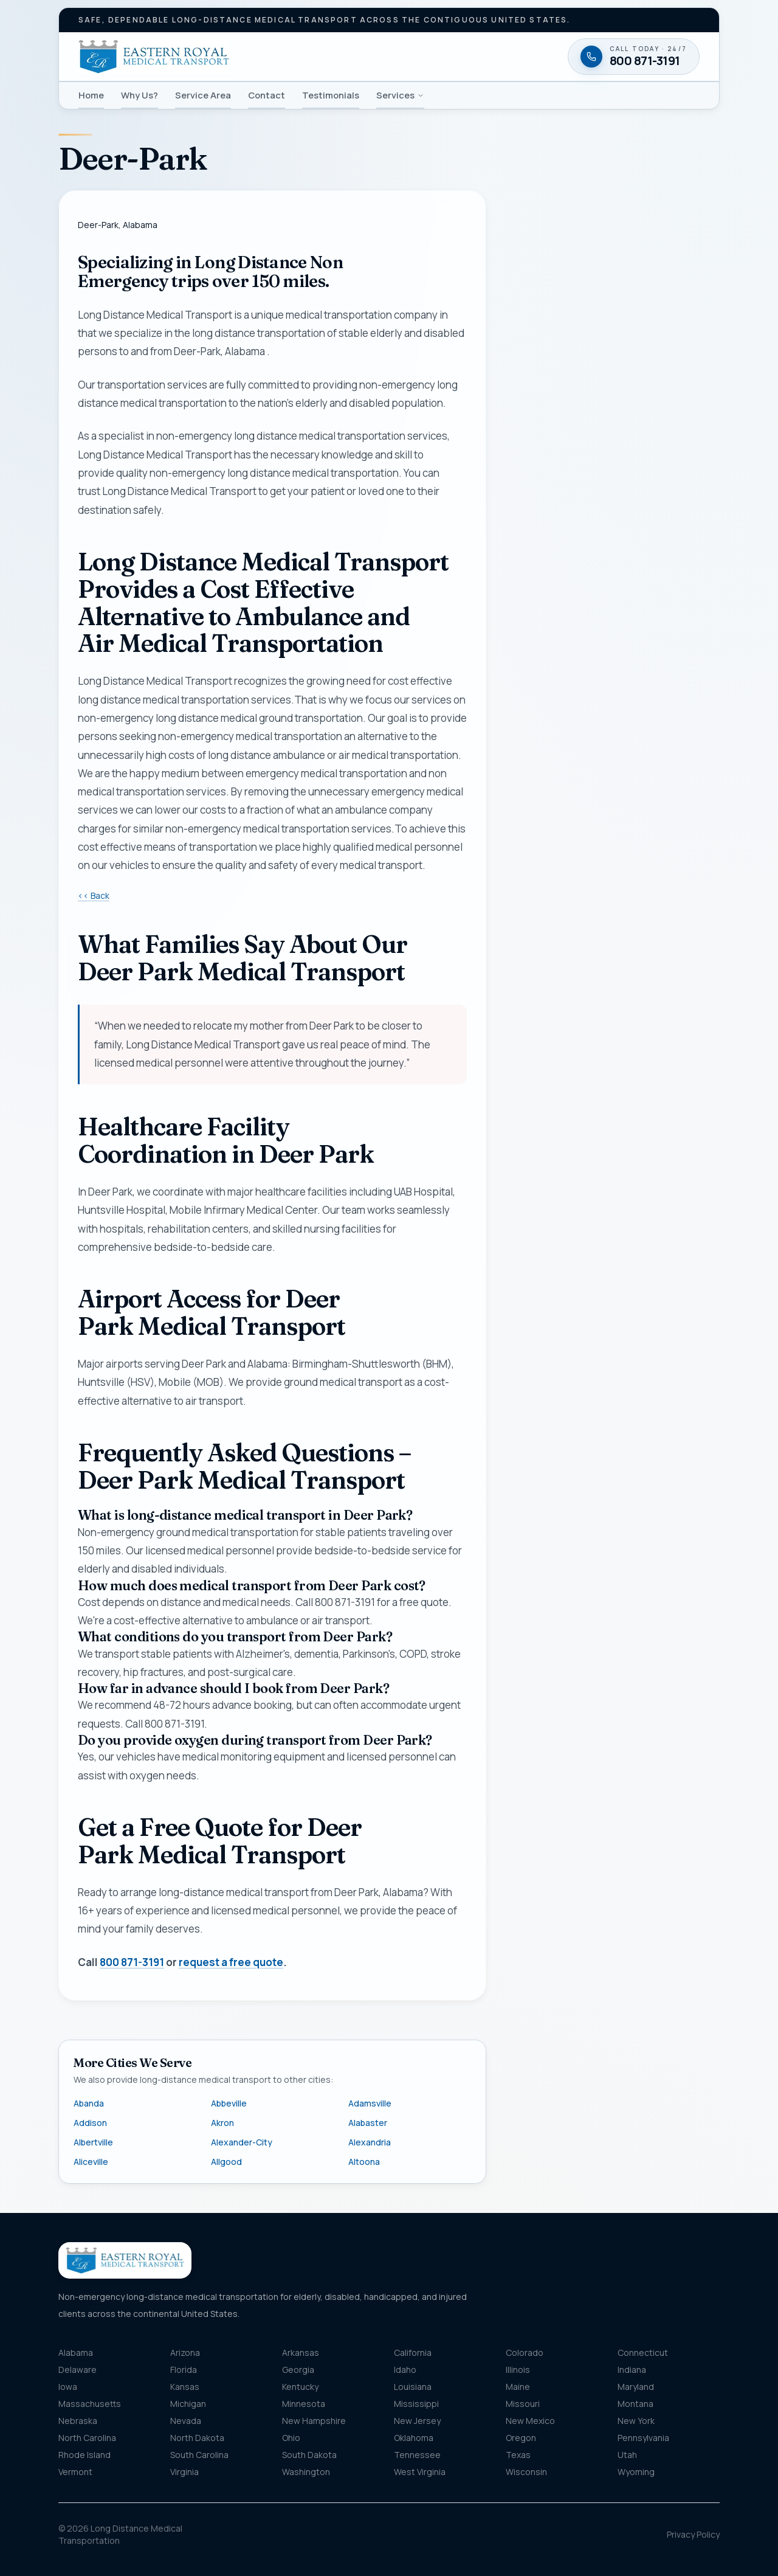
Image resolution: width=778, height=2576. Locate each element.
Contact (266, 95)
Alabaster (367, 2122)
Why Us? (139, 95)
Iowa (67, 2386)
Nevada (185, 2420)
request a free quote (231, 1962)
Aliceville (91, 2161)
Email (528, 562)
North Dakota (197, 2437)
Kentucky (300, 2386)
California (413, 2352)
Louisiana (413, 2386)
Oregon (521, 2437)
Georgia (298, 2369)
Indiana (632, 2369)
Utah (627, 2454)
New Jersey (417, 2420)
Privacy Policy (693, 2534)
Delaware (77, 2369)
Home (91, 95)
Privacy (654, 996)
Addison (90, 2122)
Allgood (226, 2161)
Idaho (405, 2369)
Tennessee (417, 2454)
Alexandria (369, 2142)
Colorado (524, 2352)
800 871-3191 (132, 1962)
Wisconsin (526, 2471)
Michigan (188, 2403)
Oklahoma (413, 2437)
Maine (518, 2386)
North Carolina (87, 2437)
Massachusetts (89, 2403)
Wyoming (636, 2471)
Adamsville (369, 2103)
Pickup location (561, 699)
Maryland (636, 2386)
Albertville (93, 2142)
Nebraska (77, 2420)
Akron (222, 2122)
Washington (306, 2471)
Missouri (523, 2403)
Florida (183, 2369)
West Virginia (420, 2471)
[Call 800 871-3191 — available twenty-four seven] (612, 1046)
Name (530, 451)
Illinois (518, 2369)
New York (636, 2420)
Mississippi (416, 2403)
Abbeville (229, 2103)
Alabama (75, 2352)
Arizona (185, 2352)
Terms (678, 996)
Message (572, 853)
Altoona (364, 2161)
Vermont (75, 2471)
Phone (531, 506)
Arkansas (300, 2352)
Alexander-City (241, 2142)
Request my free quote (612, 966)
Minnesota (303, 2403)
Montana (635, 2403)
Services (400, 95)
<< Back (93, 895)
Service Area (203, 95)
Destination (555, 776)
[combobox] (612, 723)
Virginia (184, 2471)
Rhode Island (84, 2454)
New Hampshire (314, 2420)
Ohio (291, 2437)
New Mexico (530, 2420)
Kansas (184, 2386)
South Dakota (309, 2454)
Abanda (89, 2103)
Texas (518, 2454)
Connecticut (643, 2352)
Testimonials (330, 95)
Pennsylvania (643, 2437)
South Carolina (199, 2454)
